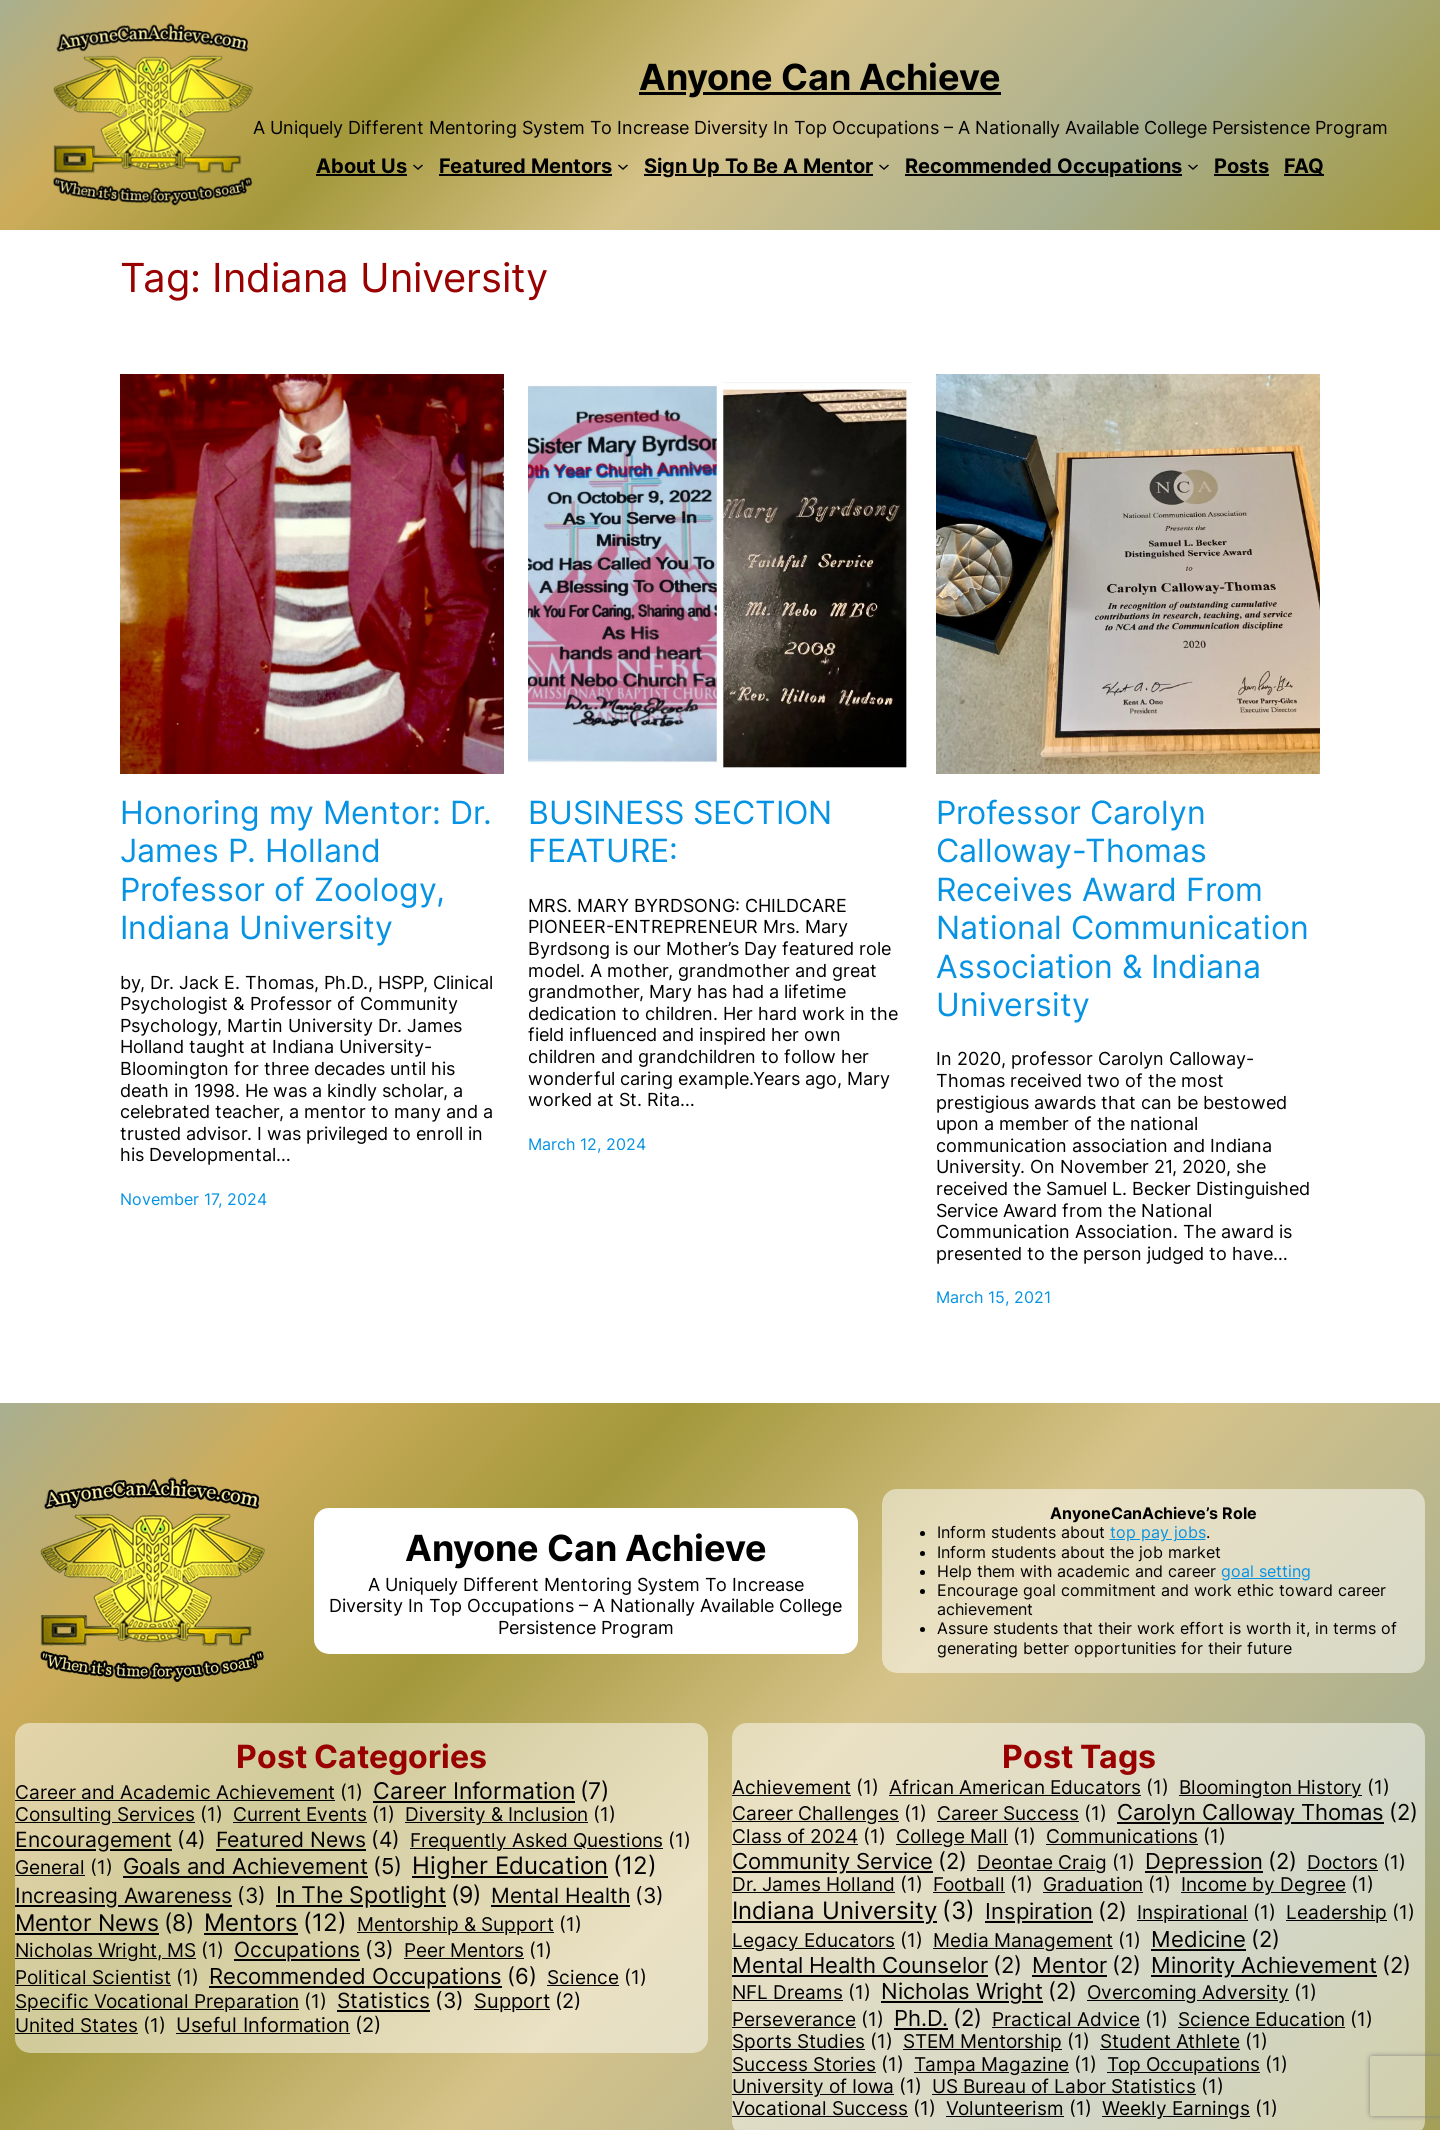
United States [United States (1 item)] (90, 2026)
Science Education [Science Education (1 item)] (1275, 2020)
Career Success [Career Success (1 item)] (1022, 1814)
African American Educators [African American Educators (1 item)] (1029, 1788)
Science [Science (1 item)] (597, 1978)
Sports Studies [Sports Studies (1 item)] (812, 2042)
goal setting (1266, 1571)
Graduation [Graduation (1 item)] (1107, 1885)
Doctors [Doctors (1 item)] (1356, 1863)
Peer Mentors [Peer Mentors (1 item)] (478, 1951)
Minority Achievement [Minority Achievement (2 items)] (1281, 1965)
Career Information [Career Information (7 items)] (491, 1790)
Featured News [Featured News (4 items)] (308, 1840)
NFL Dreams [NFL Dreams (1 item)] (801, 1993)
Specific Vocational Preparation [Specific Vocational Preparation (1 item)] (171, 2002)
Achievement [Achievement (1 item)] (805, 1788)
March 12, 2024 (587, 1144)
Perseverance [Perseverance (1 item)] (808, 2020)
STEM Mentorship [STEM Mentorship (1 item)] (996, 2042)
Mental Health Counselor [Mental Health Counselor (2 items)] (877, 1965)
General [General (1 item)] (64, 1868)
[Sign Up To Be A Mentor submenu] (884, 166)
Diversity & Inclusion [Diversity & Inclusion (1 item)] (510, 1815)
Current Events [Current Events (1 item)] (314, 1815)
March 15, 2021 (993, 1297)
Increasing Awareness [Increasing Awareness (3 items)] (140, 1896)
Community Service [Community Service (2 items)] (849, 1861)
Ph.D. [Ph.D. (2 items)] (938, 2018)
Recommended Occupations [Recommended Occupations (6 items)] (373, 1976)
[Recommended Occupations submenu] (1193, 166)
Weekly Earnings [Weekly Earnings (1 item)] (1190, 2109)
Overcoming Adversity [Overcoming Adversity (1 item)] (1202, 1993)
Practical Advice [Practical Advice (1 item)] (1080, 2020)
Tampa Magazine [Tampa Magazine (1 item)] (1005, 2065)
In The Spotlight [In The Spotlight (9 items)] (378, 1895)
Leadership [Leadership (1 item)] (1350, 1913)
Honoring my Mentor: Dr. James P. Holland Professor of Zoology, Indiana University (306, 870)
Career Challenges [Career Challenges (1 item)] (829, 1814)
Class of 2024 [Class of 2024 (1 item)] (809, 1837)
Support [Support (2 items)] (527, 2002)
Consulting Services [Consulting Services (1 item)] (119, 1815)
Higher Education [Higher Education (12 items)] (534, 1866)
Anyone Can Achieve (820, 77)
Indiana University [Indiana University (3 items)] (853, 1911)
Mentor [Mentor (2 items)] (1086, 1965)
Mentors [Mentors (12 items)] (275, 1923)
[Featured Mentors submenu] (623, 166)
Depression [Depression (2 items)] (1221, 1861)
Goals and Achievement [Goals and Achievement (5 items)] (262, 1866)
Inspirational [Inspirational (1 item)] (1206, 1913)
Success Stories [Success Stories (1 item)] (818, 2065)
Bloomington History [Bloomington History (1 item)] (1284, 1788)
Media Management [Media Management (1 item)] (1037, 1941)
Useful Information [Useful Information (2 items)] (278, 2026)
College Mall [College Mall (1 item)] (966, 1837)
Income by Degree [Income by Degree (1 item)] (1277, 1885)
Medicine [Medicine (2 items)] (1215, 1939)
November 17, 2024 (193, 1199)
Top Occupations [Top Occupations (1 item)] (1197, 2065)
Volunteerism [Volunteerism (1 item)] (1019, 2109)
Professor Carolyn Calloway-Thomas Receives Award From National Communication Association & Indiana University (1122, 909)
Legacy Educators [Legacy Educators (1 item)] (827, 1941)
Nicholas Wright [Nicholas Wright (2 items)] (979, 1991)
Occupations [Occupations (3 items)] (314, 1950)
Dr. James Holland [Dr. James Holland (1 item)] (827, 1885)
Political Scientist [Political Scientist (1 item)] (107, 1978)
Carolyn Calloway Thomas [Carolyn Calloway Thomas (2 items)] (1267, 1812)
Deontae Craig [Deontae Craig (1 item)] (1056, 1863)
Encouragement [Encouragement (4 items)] (110, 1840)
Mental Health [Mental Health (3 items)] (577, 1896)
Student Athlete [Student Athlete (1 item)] (1184, 2042)
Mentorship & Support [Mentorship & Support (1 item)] (469, 1925)
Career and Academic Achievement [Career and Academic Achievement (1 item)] (189, 1793)
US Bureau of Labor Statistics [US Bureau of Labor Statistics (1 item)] (1078, 2087)
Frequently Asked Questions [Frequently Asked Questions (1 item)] (550, 1841)
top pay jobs (1158, 1532)
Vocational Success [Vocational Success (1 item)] (834, 2109)
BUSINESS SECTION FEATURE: (680, 832)
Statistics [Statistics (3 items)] (400, 2001)
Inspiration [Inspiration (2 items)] (1056, 1911)
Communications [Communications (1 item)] (1136, 1837)
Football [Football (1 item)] (983, 1885)
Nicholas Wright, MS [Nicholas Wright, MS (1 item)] (119, 1951)
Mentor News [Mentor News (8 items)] (104, 1924)
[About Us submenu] (418, 166)
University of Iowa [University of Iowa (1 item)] (827, 2087)
